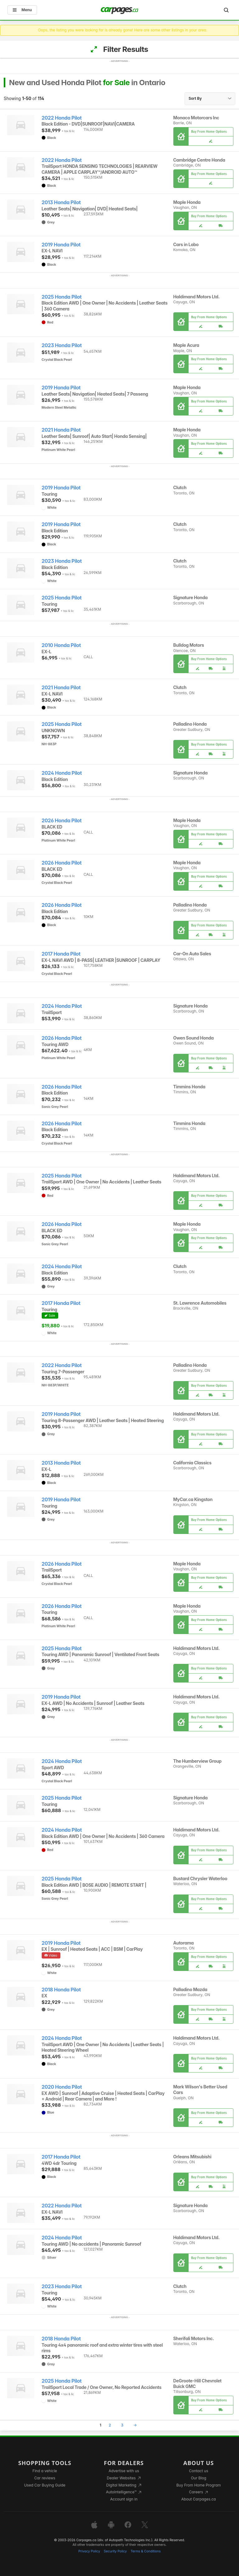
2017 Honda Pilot (61, 954)
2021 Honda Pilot (61, 430)
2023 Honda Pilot (62, 345)
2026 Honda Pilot (62, 821)
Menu (22, 9)
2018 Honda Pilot (61, 1990)
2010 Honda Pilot (61, 645)
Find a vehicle (44, 2470)
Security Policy (115, 2551)
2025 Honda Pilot (62, 297)
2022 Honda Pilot (62, 118)
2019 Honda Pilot (61, 245)
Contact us (198, 2470)
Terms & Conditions (145, 2551)
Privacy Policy (89, 2551)
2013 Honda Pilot (61, 202)
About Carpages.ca (198, 2499)
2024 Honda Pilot (62, 773)
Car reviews (44, 2478)
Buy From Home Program (198, 2485)
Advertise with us (124, 2470)
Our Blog (198, 2478)
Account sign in (124, 2499)
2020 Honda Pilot (62, 2087)
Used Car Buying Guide (44, 2485)
